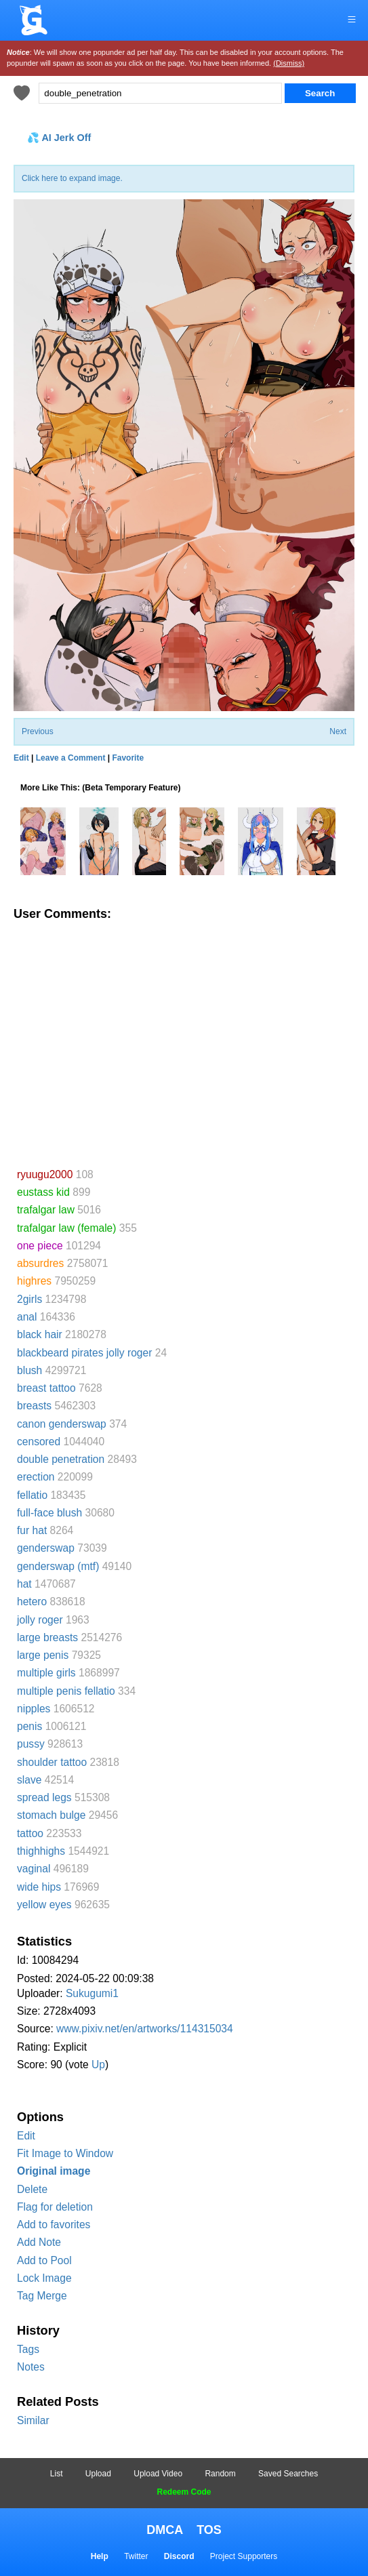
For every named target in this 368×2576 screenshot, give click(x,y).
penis (29, 1726)
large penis (42, 1655)
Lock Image (44, 2278)
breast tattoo (46, 1388)
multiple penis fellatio (66, 1691)
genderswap (46, 1548)
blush (29, 1370)
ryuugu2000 (45, 1174)
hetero (32, 1601)
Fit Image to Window (65, 2153)
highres (34, 1281)
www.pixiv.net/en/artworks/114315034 (144, 2028)
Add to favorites (53, 2224)
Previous (38, 731)
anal (27, 1317)
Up (98, 2064)
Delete (32, 2189)
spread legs (44, 1797)
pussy (31, 1744)
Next (337, 731)
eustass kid (43, 1192)
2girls (29, 1299)
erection (35, 1477)
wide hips (39, 1887)
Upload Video (158, 2473)
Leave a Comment (71, 758)
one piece (40, 1245)
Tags (28, 2349)
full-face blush (49, 1512)
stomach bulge (51, 1815)
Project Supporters (243, 2556)
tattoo (30, 1833)
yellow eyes (44, 1904)
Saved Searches (288, 2473)
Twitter (136, 2556)
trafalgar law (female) (66, 1228)
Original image (53, 2171)
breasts (34, 1405)
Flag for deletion (55, 2207)
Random (220, 2473)
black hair (39, 1334)
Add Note (39, 2242)
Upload (98, 2473)
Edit (26, 2135)
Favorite (128, 758)
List (56, 2473)
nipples (33, 1708)
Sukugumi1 (92, 1993)
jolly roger (40, 1620)
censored (38, 1441)
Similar (33, 2420)
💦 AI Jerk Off (59, 137)
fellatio (32, 1495)
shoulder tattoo (52, 1762)
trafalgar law (46, 1209)
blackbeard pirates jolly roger (84, 1353)
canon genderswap (61, 1424)
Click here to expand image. (72, 178)
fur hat (32, 1530)
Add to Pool (44, 2260)
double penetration (60, 1459)
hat (24, 1584)
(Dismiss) (288, 63)
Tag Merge (42, 2295)
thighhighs (41, 1851)
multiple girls (46, 1672)
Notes (31, 2367)
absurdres (40, 1263)
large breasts (47, 1637)
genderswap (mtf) (58, 1566)
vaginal (33, 1868)
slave (29, 1780)
